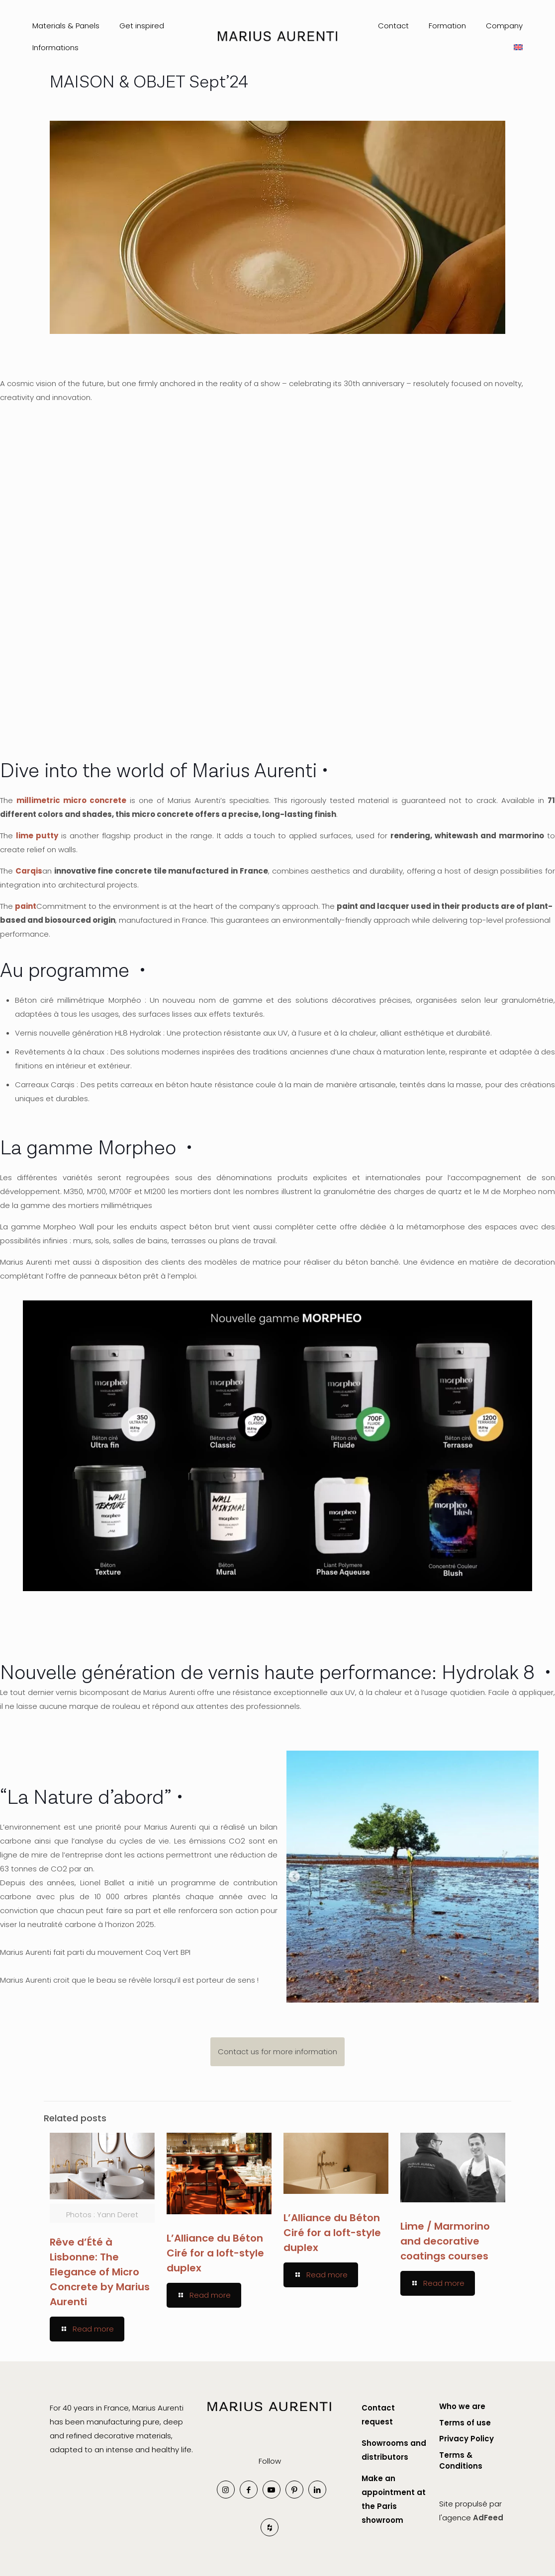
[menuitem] (518, 48)
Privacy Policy (466, 2438)
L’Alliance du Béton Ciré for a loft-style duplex (215, 2253)
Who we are (462, 2406)
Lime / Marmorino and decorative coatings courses (445, 2241)
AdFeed (488, 2517)
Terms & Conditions (460, 2461)
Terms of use (465, 2422)
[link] (269, 2415)
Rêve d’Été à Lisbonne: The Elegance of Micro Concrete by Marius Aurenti (100, 2272)
